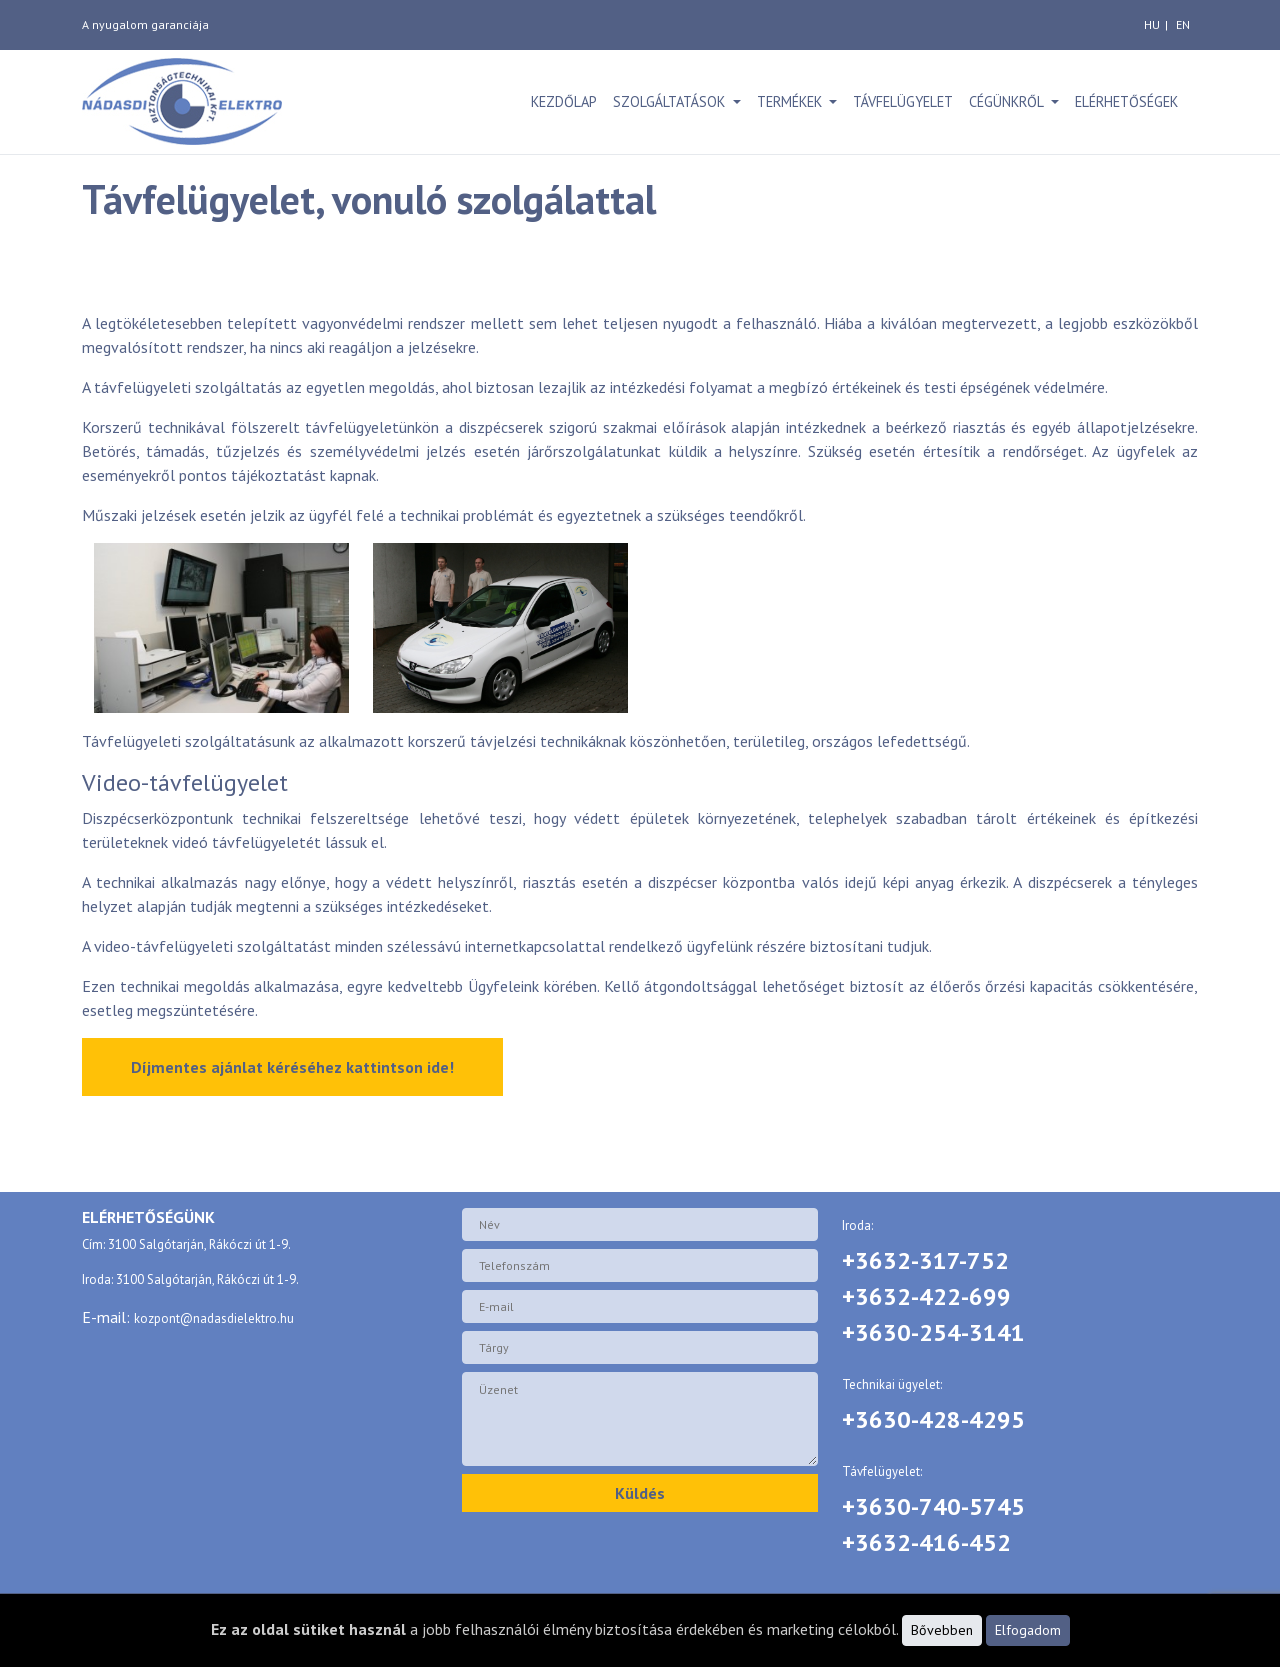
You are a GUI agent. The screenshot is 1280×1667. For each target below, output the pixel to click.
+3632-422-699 (926, 1296)
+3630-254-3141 (933, 1332)
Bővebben (942, 1630)
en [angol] (1183, 24)
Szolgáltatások (671, 101)
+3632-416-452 (926, 1542)
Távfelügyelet (903, 101)
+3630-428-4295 (933, 1419)
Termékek (791, 101)
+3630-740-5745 (933, 1506)
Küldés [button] (640, 1493)
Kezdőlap (564, 101)
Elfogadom (1028, 1630)
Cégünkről (1008, 101)
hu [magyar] (1152, 24)
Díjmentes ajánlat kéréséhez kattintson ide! (292, 1067)
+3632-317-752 (925, 1260)
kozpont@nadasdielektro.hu (214, 1318)
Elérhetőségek (1126, 101)
